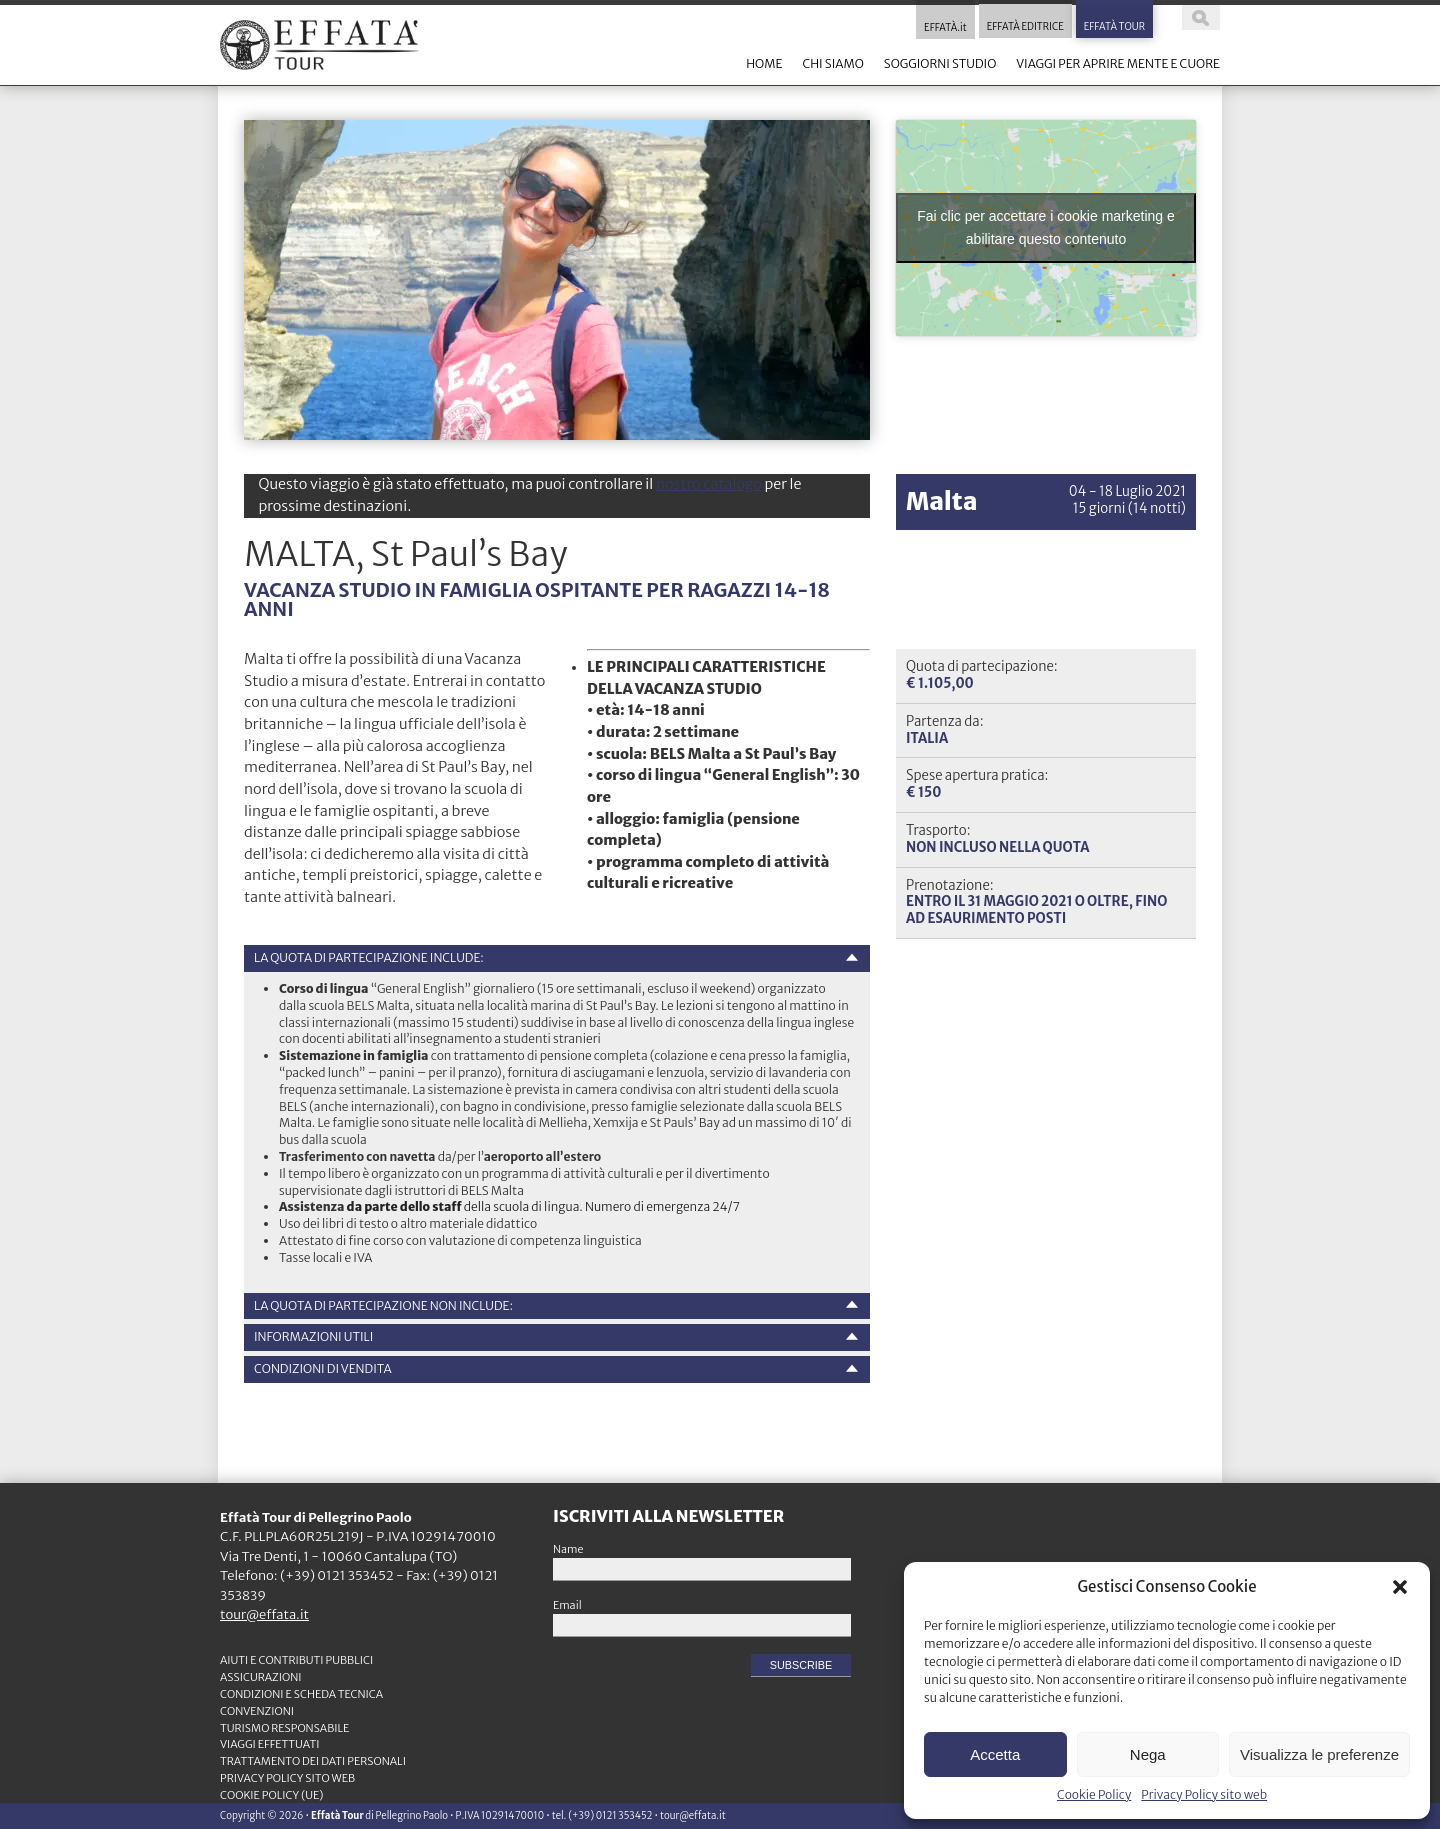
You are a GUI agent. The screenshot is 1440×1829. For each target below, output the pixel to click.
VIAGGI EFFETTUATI (270, 1744)
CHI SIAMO (832, 63)
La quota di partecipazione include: (369, 957)
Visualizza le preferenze (1319, 1754)
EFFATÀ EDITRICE (1025, 28)
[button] (1400, 1587)
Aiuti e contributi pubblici (296, 1660)
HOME (764, 63)
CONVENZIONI (257, 1711)
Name (568, 1549)
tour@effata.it (264, 1614)
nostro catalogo (709, 484)
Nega (1148, 1754)
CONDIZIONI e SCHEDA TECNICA (301, 1694)
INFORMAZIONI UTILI (313, 1336)
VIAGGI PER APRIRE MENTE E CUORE (1118, 63)
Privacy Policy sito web (1204, 1794)
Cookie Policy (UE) (272, 1795)
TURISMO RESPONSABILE (284, 1728)
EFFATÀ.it (945, 28)
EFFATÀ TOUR (1114, 28)
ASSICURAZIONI (261, 1677)
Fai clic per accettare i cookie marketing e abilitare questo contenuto (1046, 227)
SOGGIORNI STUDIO (940, 63)
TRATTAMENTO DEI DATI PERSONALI (313, 1761)
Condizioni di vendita (323, 1368)
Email (567, 1605)
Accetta (995, 1754)
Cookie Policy (1094, 1794)
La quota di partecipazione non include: (383, 1305)
